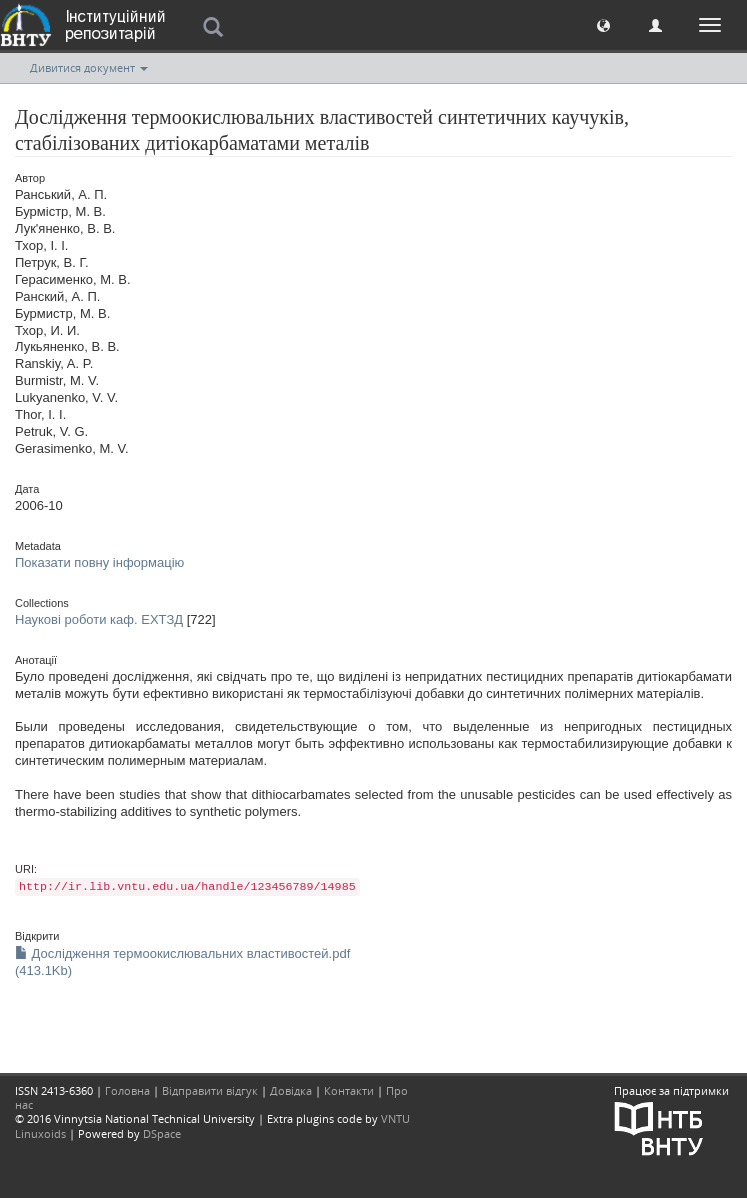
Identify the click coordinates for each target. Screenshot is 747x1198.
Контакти (349, 1090)
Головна (127, 1090)
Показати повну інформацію (99, 562)
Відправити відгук (210, 1090)
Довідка (291, 1090)
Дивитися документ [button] (89, 67)
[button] (603, 24)
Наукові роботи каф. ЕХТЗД (99, 619)
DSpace (162, 1133)
